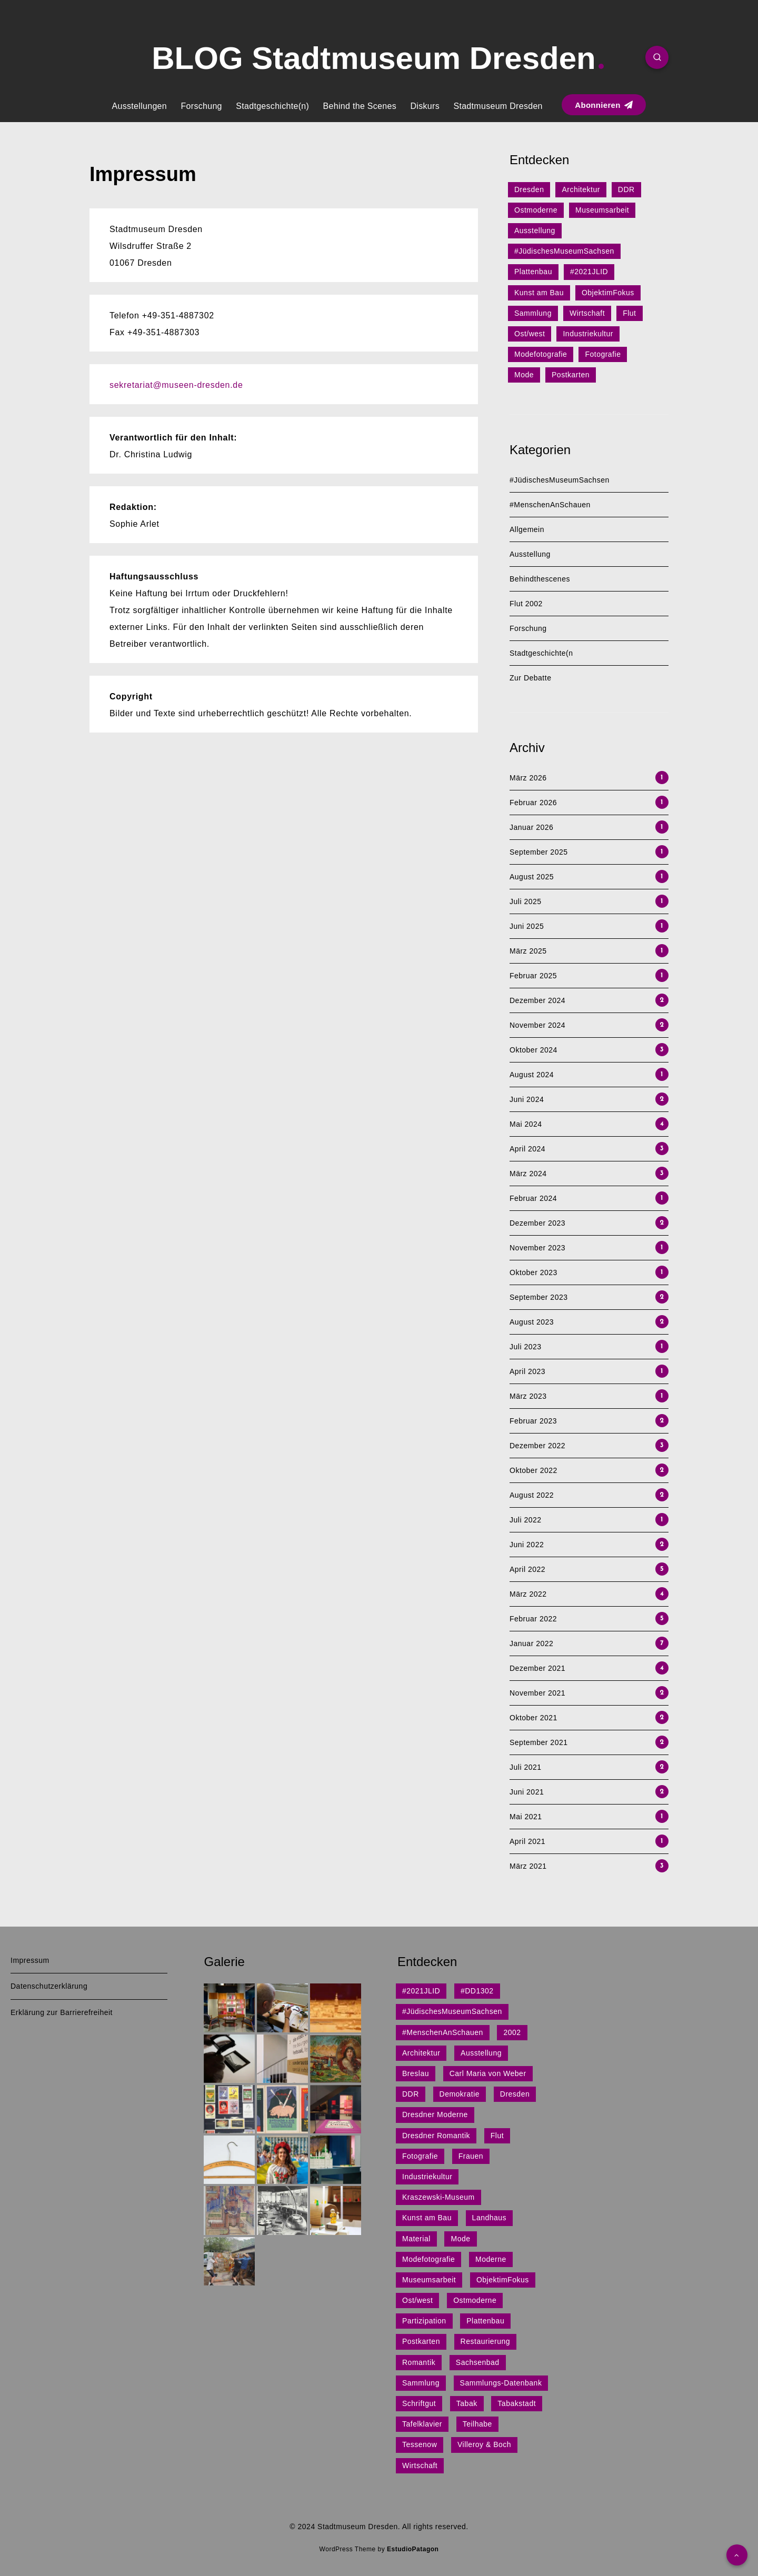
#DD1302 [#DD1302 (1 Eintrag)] (477, 1991)
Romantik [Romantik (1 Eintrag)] (418, 2362)
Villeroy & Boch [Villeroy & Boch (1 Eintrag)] (484, 2444)
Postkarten (571, 374)
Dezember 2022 (537, 1445)
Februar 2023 (533, 1421)
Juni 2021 (527, 1792)
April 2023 (527, 1371)
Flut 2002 (526, 603)
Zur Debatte (530, 678)
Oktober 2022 (533, 1470)
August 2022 (532, 1495)
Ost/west (529, 333)
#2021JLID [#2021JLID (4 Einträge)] (421, 1991)
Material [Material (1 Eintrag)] (416, 2238)
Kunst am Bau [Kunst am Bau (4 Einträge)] (427, 2217)
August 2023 (532, 1322)
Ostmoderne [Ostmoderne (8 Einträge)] (474, 2300)
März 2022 (528, 1594)
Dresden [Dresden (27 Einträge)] (515, 2094)
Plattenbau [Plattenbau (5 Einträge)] (485, 2321)
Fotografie (603, 354)
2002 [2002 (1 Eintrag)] (512, 2032)
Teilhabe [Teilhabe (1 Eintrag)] (477, 2424)
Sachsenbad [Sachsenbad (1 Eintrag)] (478, 2362)
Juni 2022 (527, 1544)
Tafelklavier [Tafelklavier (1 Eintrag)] (422, 2424)
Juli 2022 (526, 1520)
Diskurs (425, 106)
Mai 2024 (526, 1124)
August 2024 (532, 1074)
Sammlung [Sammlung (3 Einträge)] (421, 2383)
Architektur (581, 189)
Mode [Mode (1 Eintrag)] (460, 2238)
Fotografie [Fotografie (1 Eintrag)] (420, 2156)
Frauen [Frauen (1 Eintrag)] (470, 2156)
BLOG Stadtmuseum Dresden (378, 58)
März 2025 (528, 951)
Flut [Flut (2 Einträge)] (497, 2135)
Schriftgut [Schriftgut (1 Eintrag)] (419, 2403)
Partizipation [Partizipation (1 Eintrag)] (424, 2321)
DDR (626, 189)
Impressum (30, 1960)
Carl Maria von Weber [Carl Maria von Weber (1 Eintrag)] (488, 2073)
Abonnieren (604, 105)
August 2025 (532, 877)
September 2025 (539, 852)
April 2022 (527, 1569)
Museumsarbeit (602, 210)
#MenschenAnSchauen (550, 504)
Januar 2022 (531, 1643)
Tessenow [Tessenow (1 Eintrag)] (419, 2444)
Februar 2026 (533, 802)
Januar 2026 (531, 827)
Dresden (529, 189)
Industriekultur (588, 333)
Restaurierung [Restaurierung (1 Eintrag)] (485, 2341)
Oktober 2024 (533, 1050)
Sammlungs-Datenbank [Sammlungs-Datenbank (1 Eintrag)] (501, 2383)
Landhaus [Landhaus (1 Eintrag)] (489, 2217)
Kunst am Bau (539, 292)
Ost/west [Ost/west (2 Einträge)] (417, 2300)
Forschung (201, 106)
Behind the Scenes (359, 106)
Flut (629, 313)
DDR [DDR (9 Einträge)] (410, 2094)
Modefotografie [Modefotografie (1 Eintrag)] (428, 2259)
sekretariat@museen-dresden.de (176, 384)
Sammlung (533, 313)
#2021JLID (589, 271)
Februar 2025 (533, 975)
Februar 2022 (533, 1619)
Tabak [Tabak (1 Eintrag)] (466, 2403)
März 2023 (528, 1396)
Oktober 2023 (533, 1272)
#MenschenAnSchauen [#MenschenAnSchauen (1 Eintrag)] (442, 2032)
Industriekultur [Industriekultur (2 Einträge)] (427, 2176)
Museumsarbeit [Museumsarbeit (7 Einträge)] (429, 2280)
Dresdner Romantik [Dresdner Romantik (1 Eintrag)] (436, 2135)
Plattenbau (533, 271)
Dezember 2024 (537, 1000)
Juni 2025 (527, 926)
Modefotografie (540, 354)
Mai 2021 (526, 1816)
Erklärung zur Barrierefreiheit (62, 2012)
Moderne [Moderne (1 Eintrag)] (490, 2259)
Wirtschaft (587, 313)
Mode (524, 374)
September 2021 (539, 1742)
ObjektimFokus (608, 292)
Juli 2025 (526, 901)
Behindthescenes (540, 579)
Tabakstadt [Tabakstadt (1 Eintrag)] (516, 2403)
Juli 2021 (526, 1767)
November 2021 (537, 1693)
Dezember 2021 (537, 1668)
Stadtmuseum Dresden (497, 106)
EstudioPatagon (412, 2549)
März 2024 (528, 1173)
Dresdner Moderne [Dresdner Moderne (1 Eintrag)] (435, 2114)
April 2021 (527, 1841)
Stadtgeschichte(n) (272, 106)
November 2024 (537, 1025)
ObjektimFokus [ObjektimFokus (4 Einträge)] (502, 2280)
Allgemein (527, 529)
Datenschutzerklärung (49, 1986)
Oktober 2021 (533, 1717)
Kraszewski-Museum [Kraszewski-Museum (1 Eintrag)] (438, 2197)
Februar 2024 (533, 1198)
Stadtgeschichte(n (541, 653)
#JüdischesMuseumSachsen (564, 251)
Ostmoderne (535, 210)
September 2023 (539, 1297)
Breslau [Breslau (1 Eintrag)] (415, 2073)
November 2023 (537, 1248)
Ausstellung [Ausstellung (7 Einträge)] (481, 2053)
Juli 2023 (526, 1346)
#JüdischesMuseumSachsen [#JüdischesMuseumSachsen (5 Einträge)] (452, 2011)
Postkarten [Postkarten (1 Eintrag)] (421, 2341)
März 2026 (528, 778)
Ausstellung (534, 230)
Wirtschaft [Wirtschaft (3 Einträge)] (419, 2465)
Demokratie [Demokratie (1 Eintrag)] (460, 2094)
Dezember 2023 (537, 1223)
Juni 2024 (527, 1099)
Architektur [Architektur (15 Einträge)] (421, 2053)
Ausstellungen (139, 106)
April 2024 (527, 1149)
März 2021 (528, 1866)
